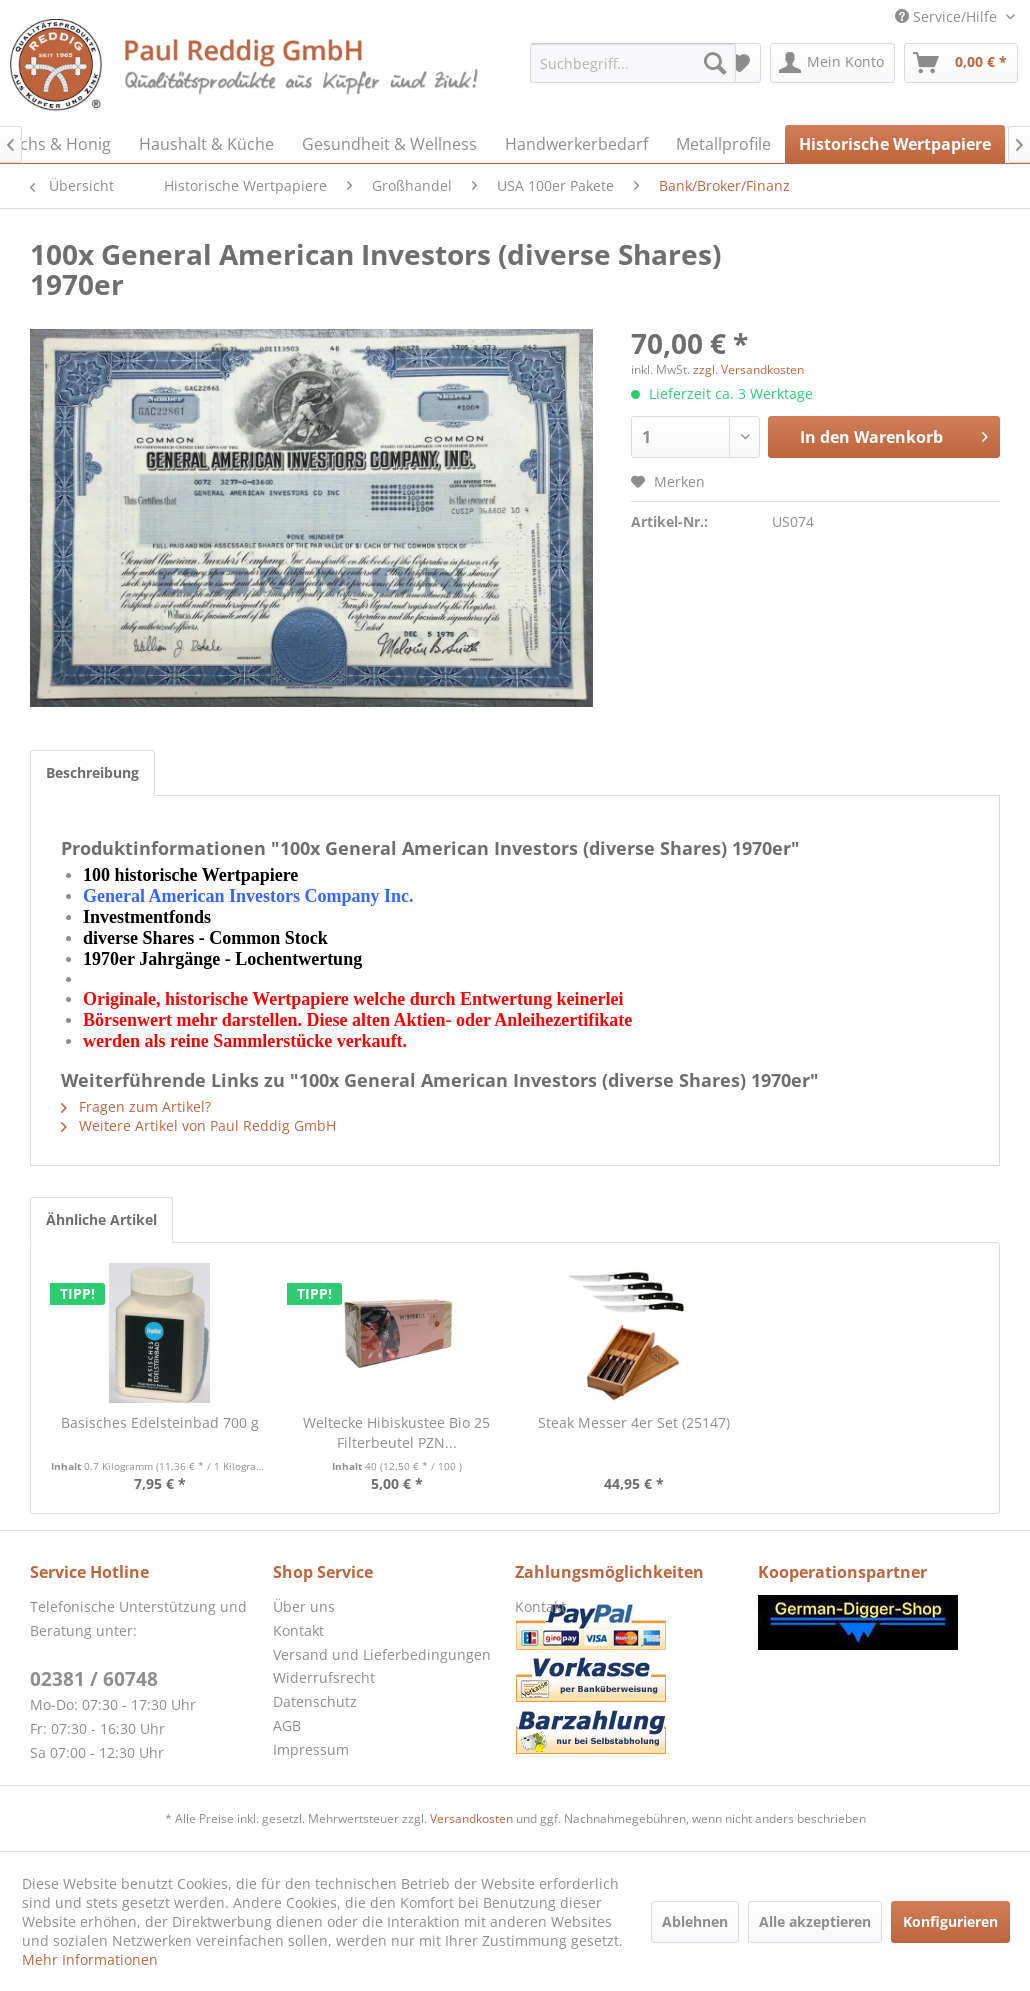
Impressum (311, 1749)
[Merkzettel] (739, 63)
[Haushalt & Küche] (206, 144)
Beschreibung (92, 772)
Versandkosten (471, 1818)
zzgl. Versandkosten (748, 369)
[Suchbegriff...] (633, 63)
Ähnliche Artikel (101, 1219)
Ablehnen (695, 1921)
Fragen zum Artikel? (136, 1106)
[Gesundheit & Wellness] (389, 144)
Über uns (304, 1606)
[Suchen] (715, 63)
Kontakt (298, 1630)
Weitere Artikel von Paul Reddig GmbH (198, 1125)
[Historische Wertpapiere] (895, 144)
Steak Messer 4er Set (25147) (634, 1422)
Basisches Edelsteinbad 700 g (160, 1422)
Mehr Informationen (90, 1959)
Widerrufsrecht (324, 1677)
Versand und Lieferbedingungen (382, 1654)
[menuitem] (633, 63)
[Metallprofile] (723, 144)
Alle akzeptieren (815, 1921)
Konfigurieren (950, 1921)
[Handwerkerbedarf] (576, 144)
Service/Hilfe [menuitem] (948, 16)
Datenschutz (315, 1701)
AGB (287, 1725)
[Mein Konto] (832, 63)
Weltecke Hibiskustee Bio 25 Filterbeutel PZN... (396, 1432)
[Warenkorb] (961, 63)
